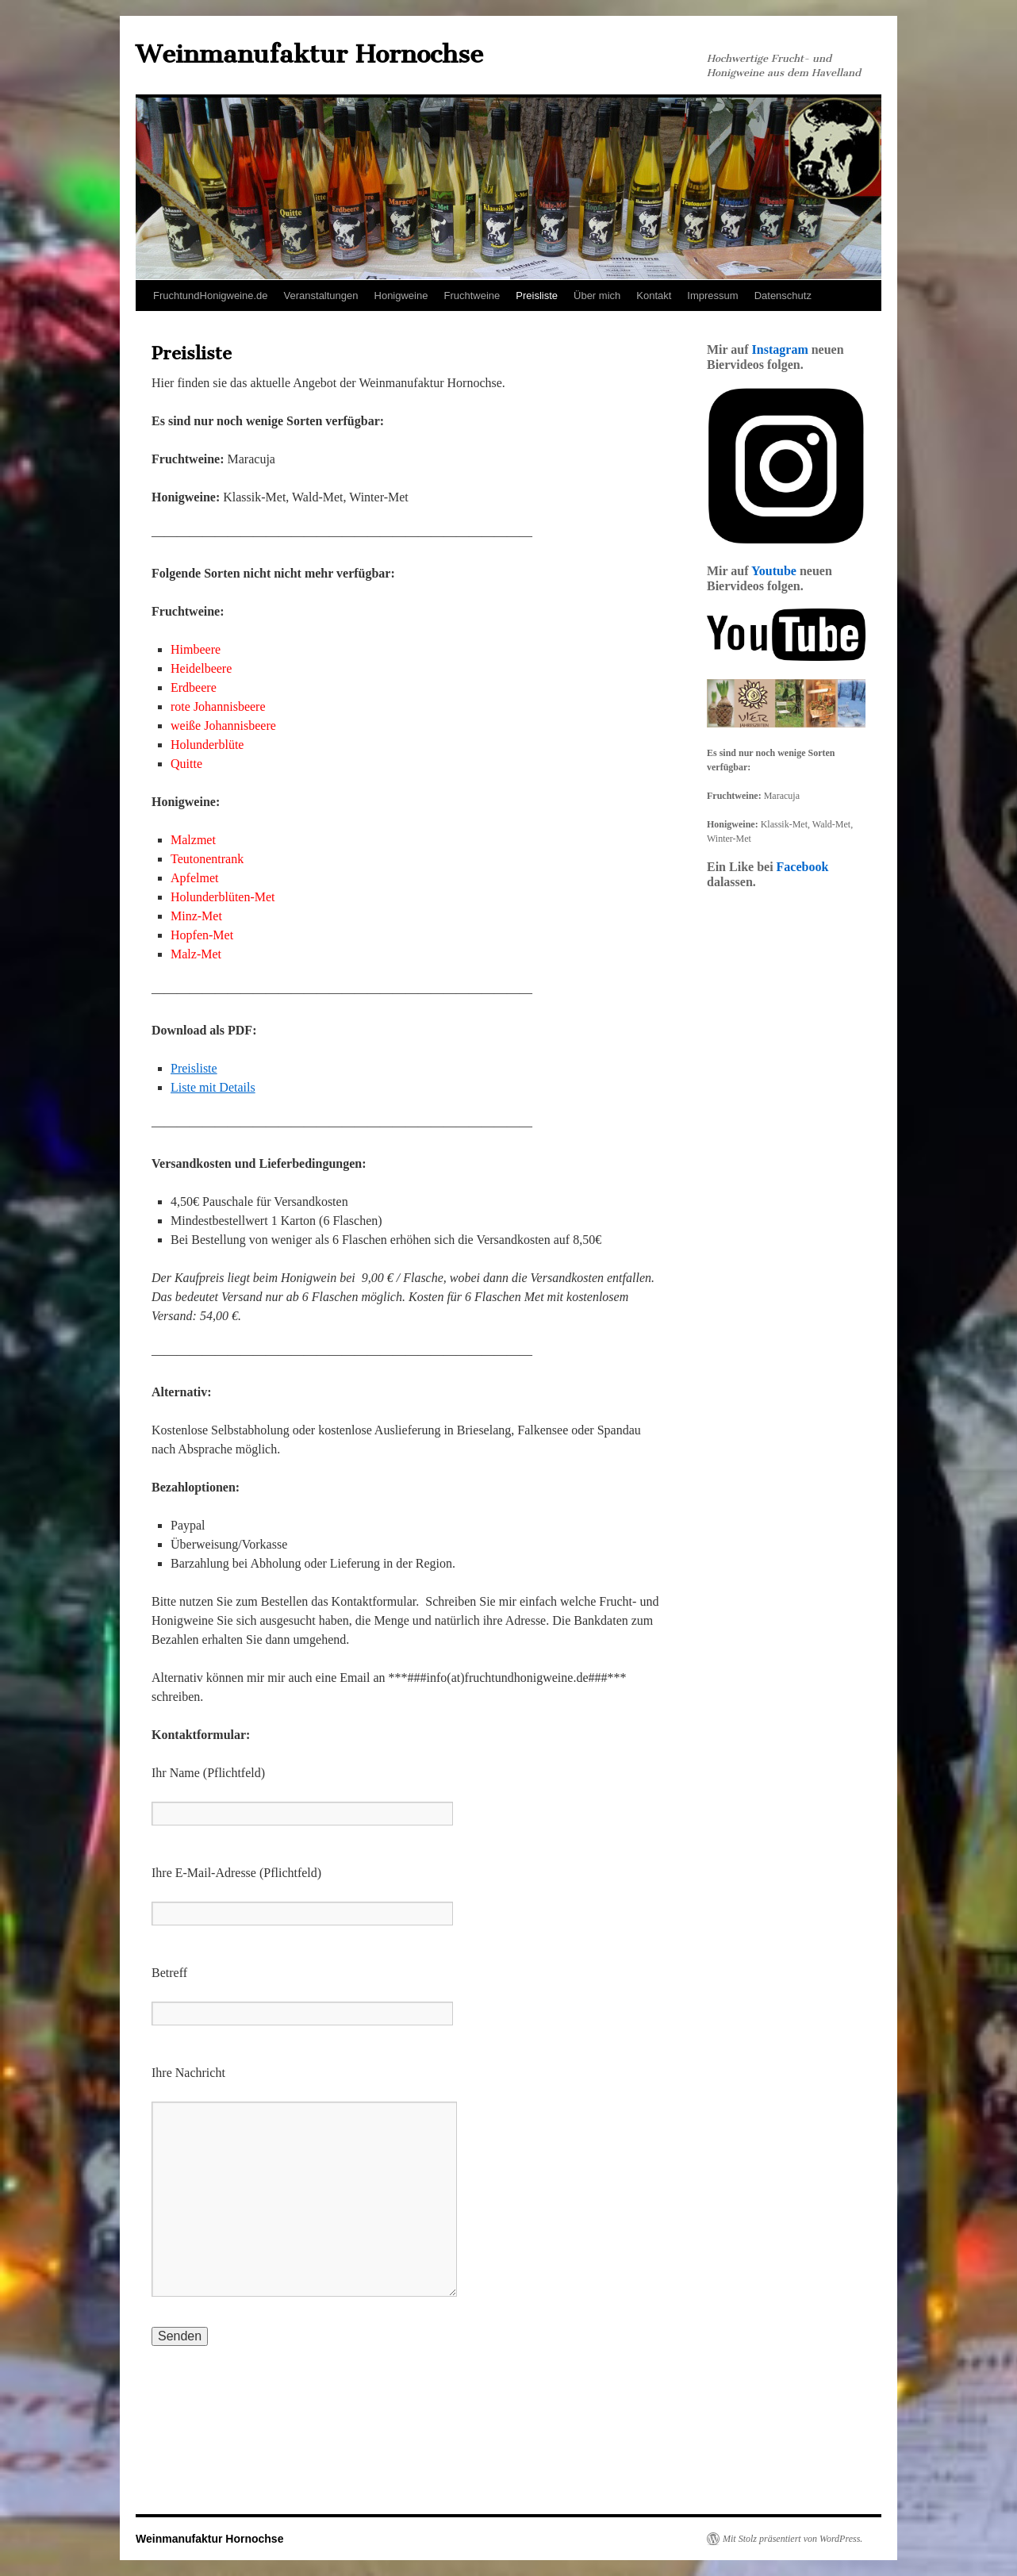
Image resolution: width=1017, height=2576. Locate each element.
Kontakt (653, 295)
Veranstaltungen (321, 295)
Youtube (773, 571)
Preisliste (537, 295)
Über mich (597, 295)
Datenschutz (783, 295)
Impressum (712, 295)
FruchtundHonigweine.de (210, 295)
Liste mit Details (213, 1087)
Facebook (803, 866)
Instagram (780, 349)
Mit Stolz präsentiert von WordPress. (792, 2538)
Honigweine (401, 295)
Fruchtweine (471, 295)
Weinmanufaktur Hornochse (309, 54)
